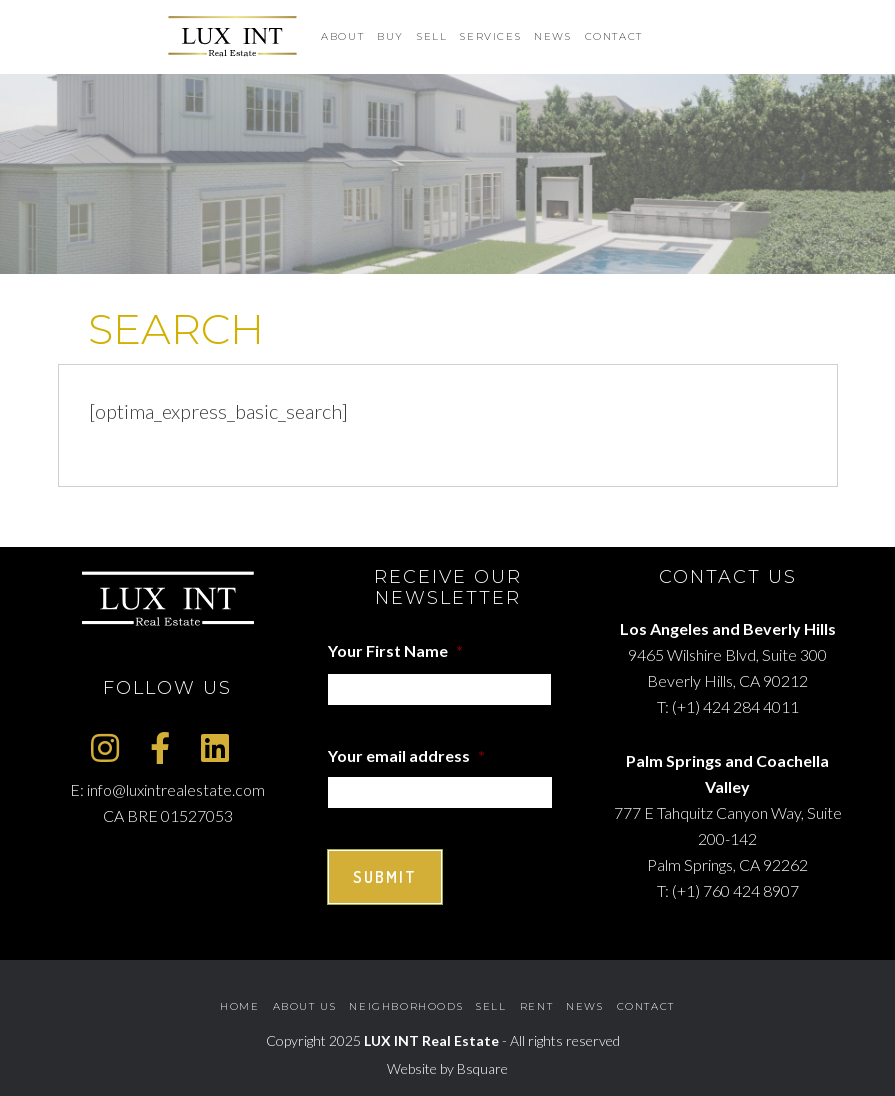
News (584, 1006)
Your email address (406, 755)
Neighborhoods (406, 1006)
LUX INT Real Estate (431, 1040)
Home (239, 1006)
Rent (536, 1006)
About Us (305, 1006)
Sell (491, 1006)
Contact (646, 1006)
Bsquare (482, 1068)
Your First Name (395, 650)
